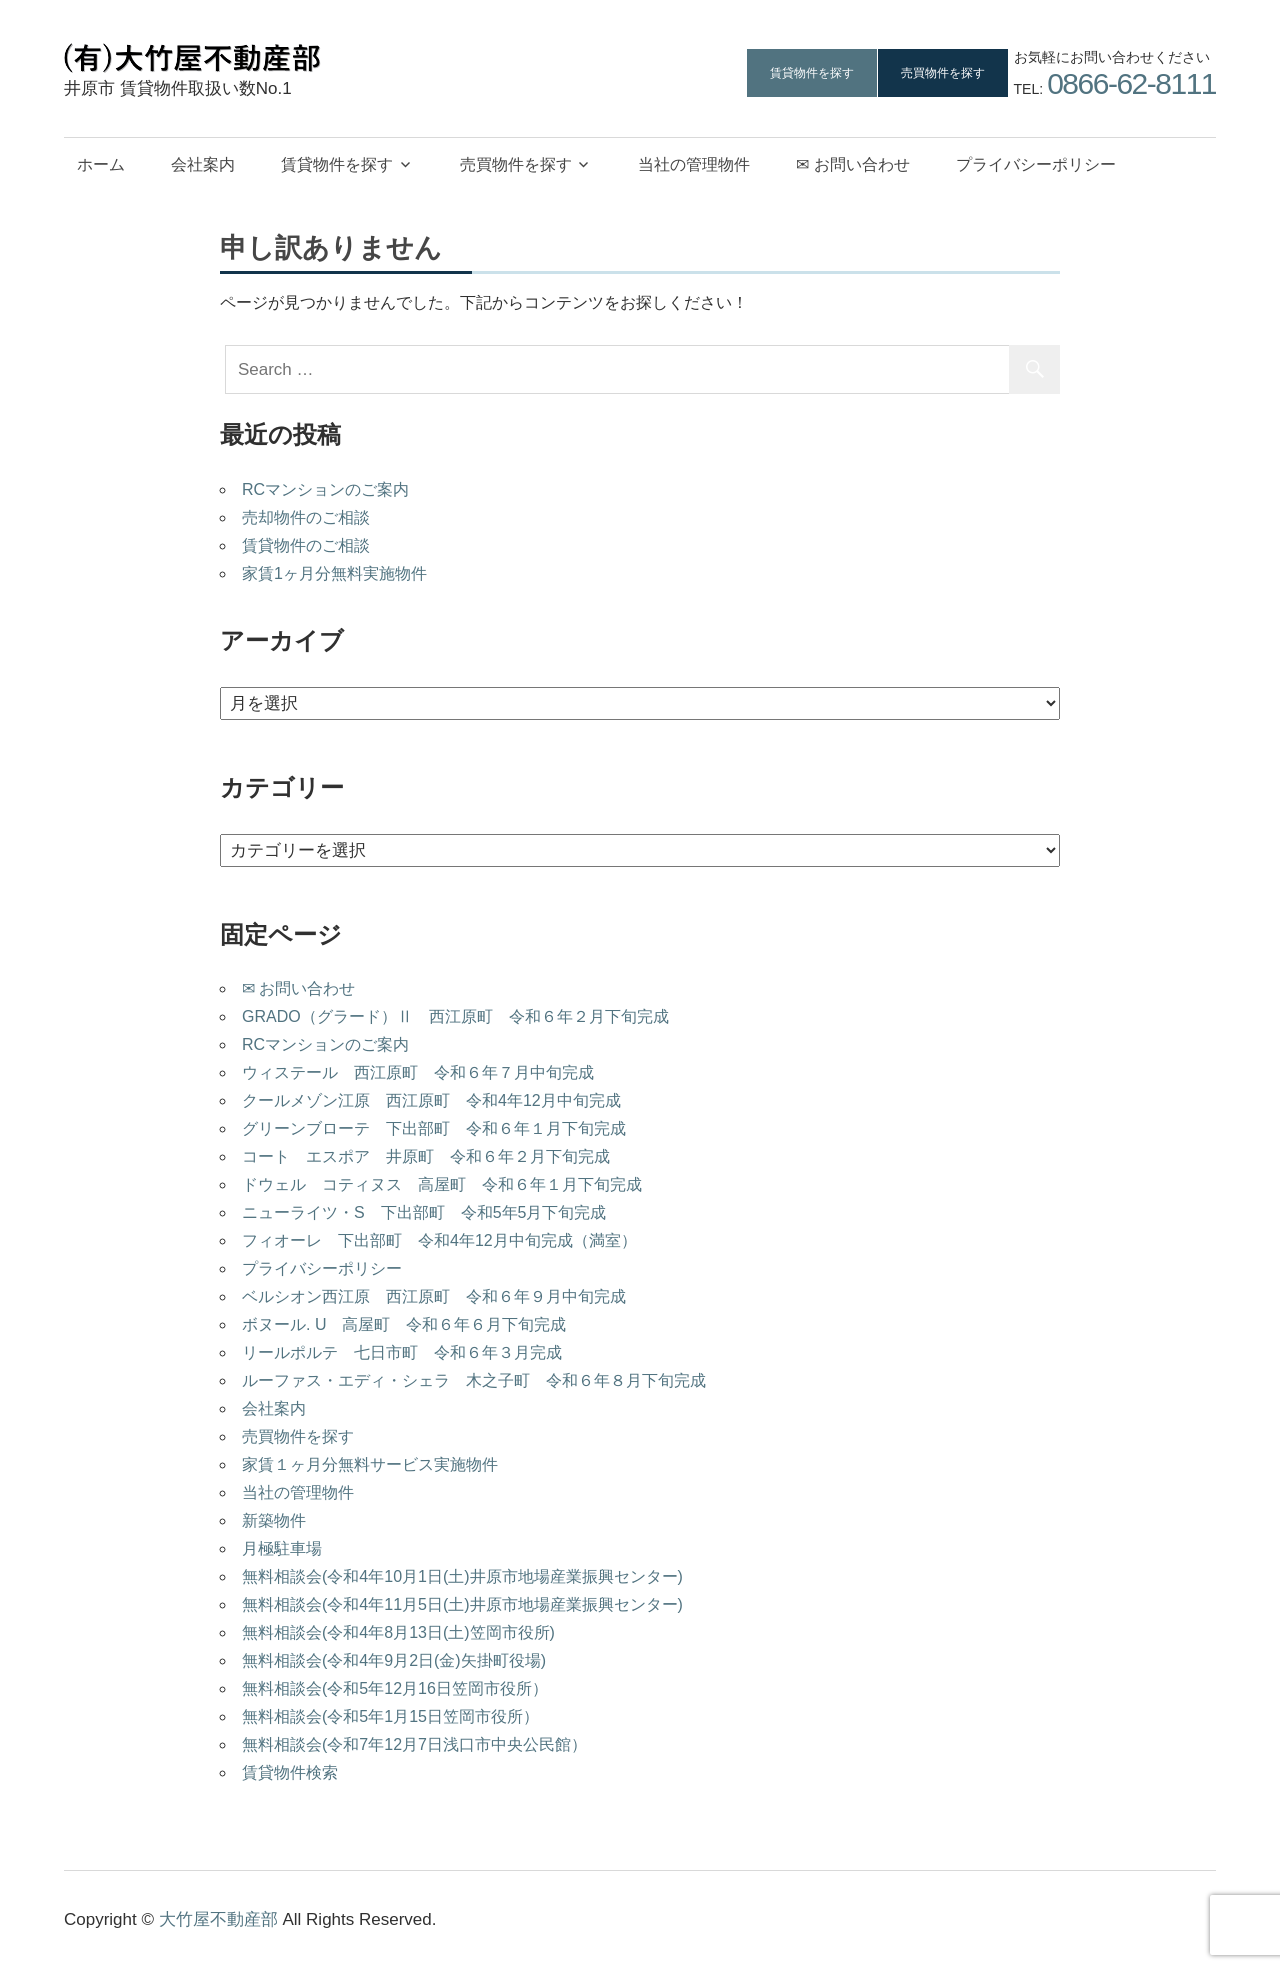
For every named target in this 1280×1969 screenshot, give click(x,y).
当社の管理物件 (694, 164)
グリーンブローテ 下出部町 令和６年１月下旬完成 (434, 1128)
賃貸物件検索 (290, 1772)
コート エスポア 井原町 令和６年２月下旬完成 (426, 1156)
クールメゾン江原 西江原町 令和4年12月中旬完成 (431, 1100)
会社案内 (203, 164)
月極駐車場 (282, 1548)
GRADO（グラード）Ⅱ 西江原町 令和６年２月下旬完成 (455, 1016)
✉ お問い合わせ (852, 164)
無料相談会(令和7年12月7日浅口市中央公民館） (414, 1744)
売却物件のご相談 (306, 517)
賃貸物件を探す (812, 73)
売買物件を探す (943, 73)
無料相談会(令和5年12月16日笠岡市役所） (395, 1688)
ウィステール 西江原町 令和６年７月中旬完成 (418, 1072)
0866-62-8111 (1131, 83)
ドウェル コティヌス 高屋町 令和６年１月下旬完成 (442, 1184)
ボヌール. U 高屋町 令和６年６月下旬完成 (404, 1324)
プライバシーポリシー (1036, 164)
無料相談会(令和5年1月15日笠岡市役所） (390, 1716)
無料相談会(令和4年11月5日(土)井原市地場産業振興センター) (462, 1604)
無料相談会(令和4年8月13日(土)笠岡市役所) (398, 1632)
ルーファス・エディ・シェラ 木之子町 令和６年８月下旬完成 (474, 1380)
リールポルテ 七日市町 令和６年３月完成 (402, 1352)
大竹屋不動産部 (218, 1919)
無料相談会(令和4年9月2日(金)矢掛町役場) (394, 1660)
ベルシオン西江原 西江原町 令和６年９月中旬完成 (434, 1296)
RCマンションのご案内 (325, 489)
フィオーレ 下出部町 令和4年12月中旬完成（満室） (439, 1240)
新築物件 (274, 1520)
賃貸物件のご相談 (306, 545)
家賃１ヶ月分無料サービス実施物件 (370, 1464)
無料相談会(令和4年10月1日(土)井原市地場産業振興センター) (462, 1576)
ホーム (101, 164)
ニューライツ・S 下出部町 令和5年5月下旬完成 (424, 1212)
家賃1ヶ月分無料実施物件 (334, 573)
